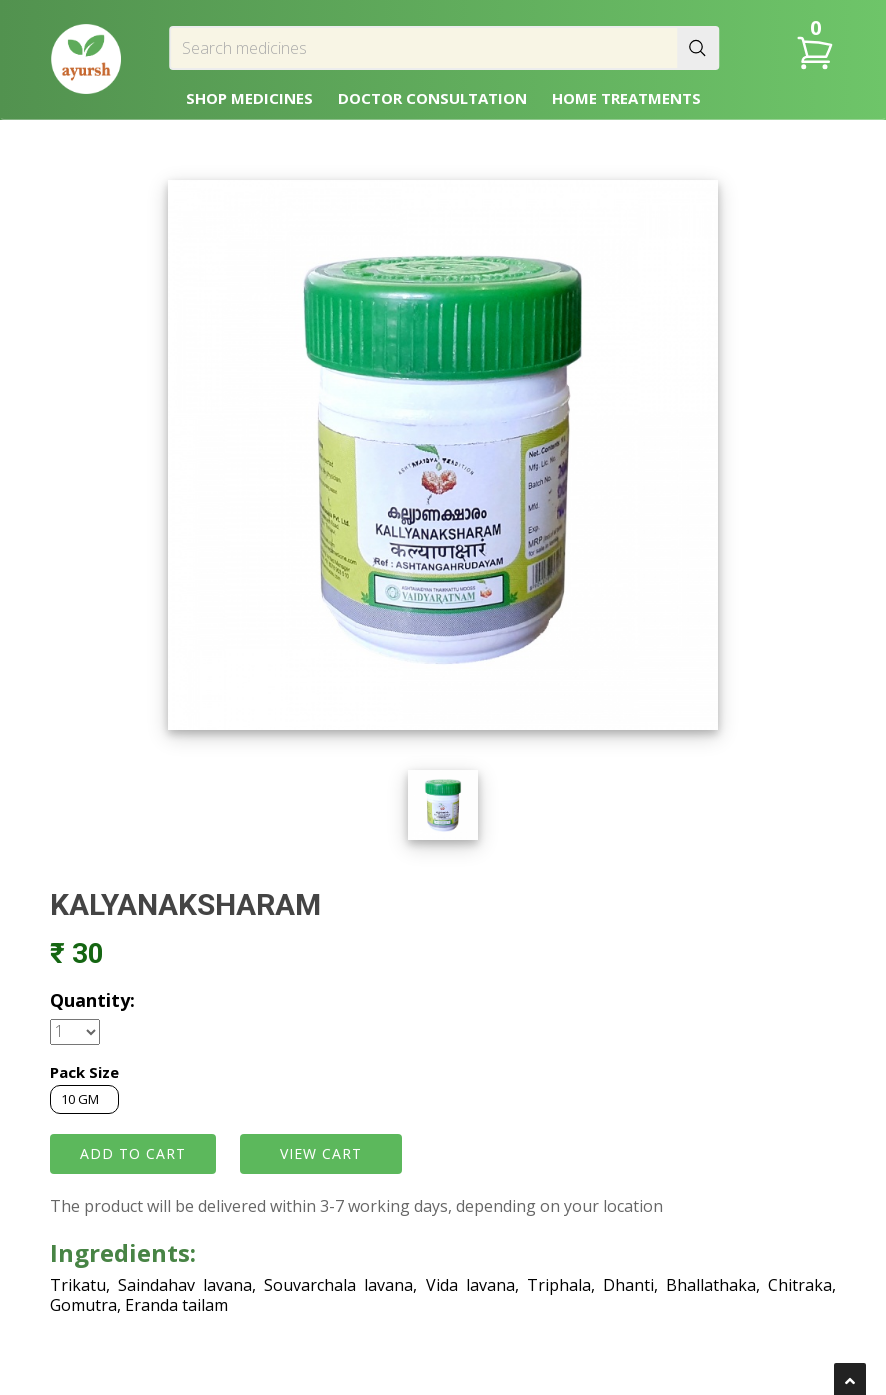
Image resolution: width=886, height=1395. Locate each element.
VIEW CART (321, 1153)
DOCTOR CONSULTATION (432, 98)
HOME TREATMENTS (626, 98)
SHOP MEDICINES (249, 98)
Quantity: (92, 1000)
